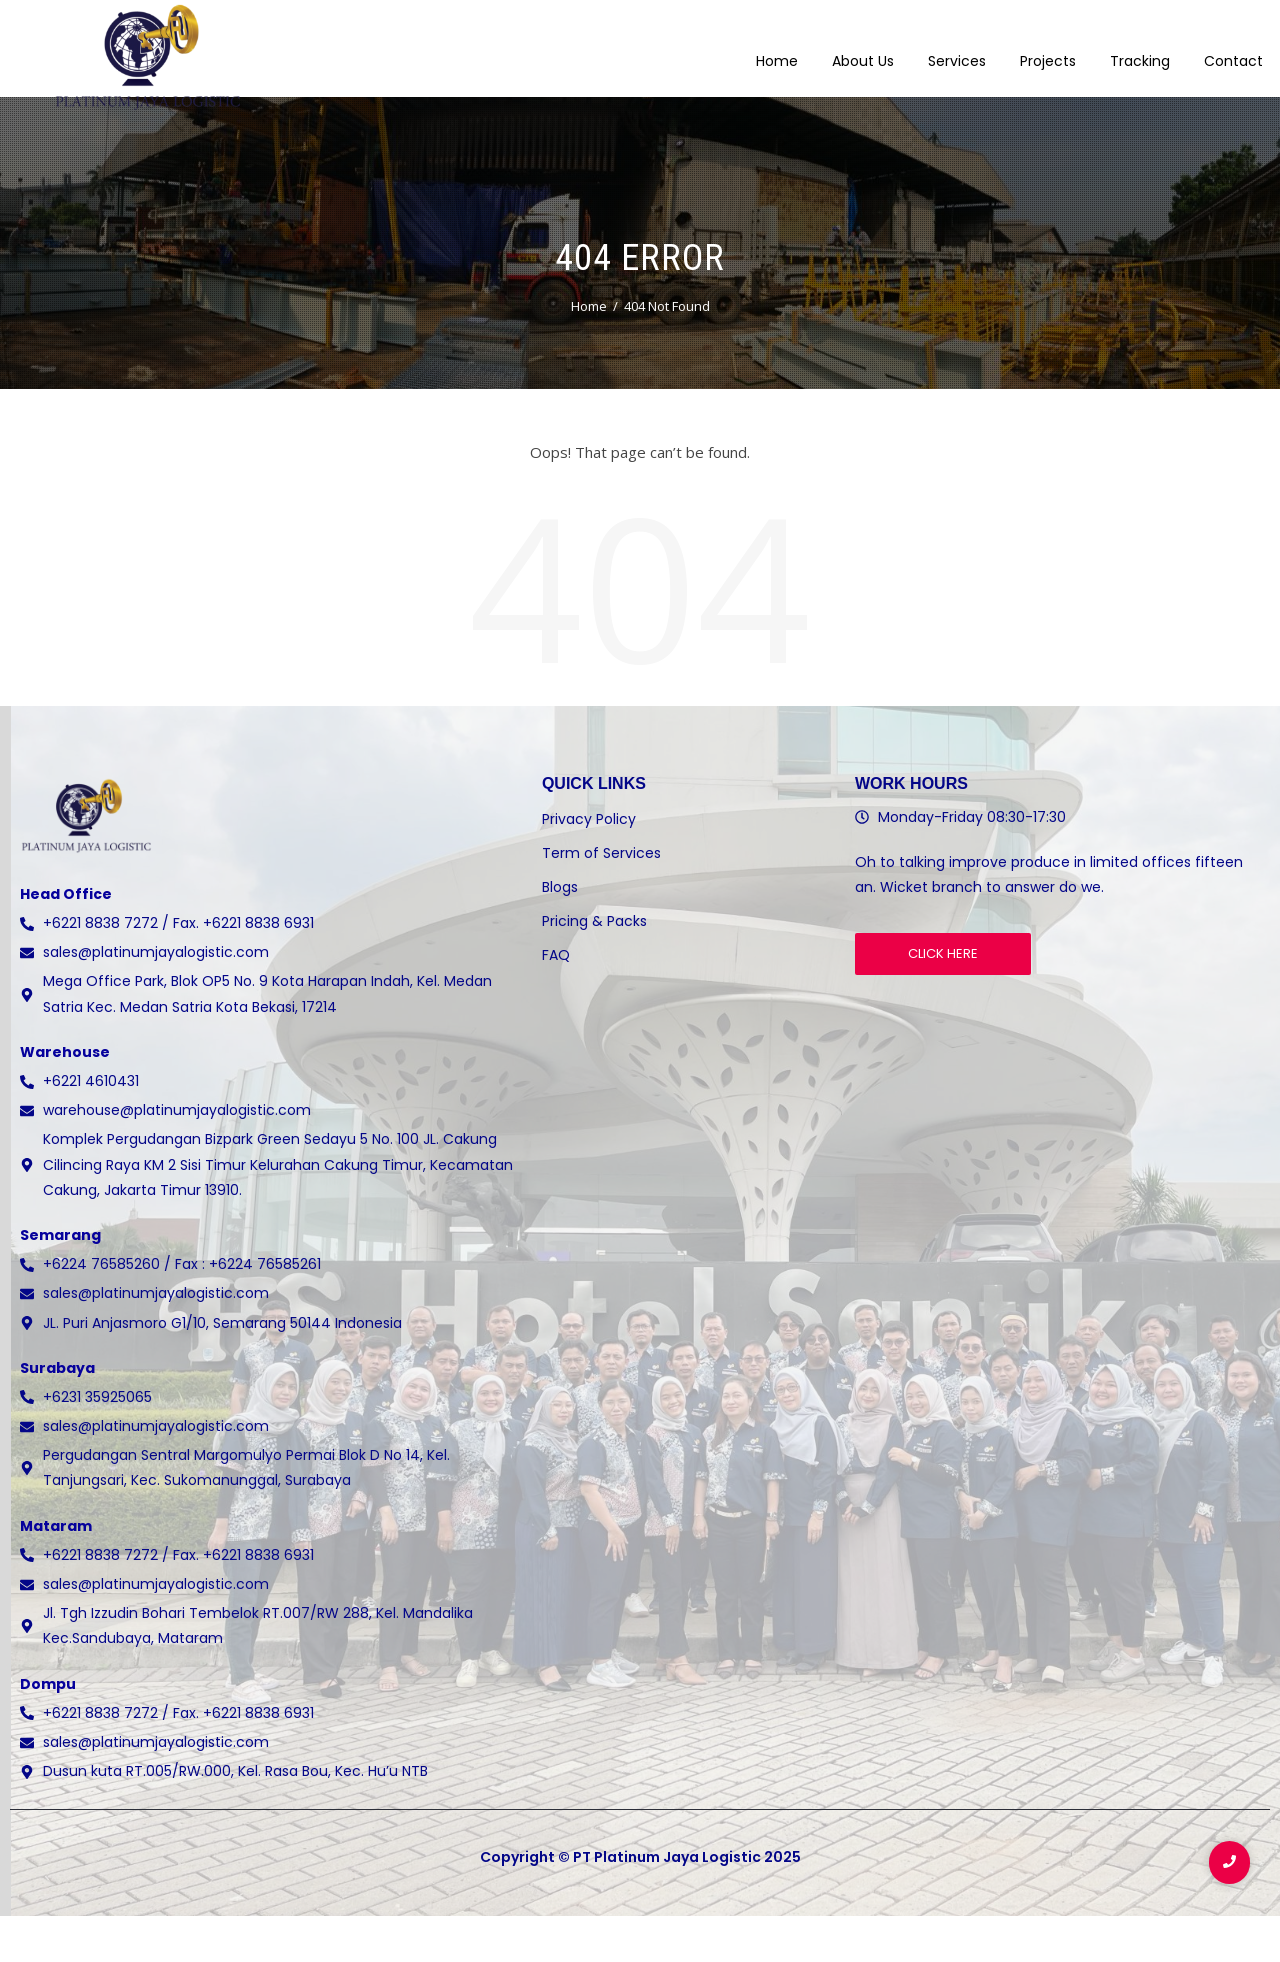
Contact (1233, 49)
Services (957, 49)
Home (777, 49)
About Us (863, 49)
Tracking (1140, 49)
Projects (1048, 49)
